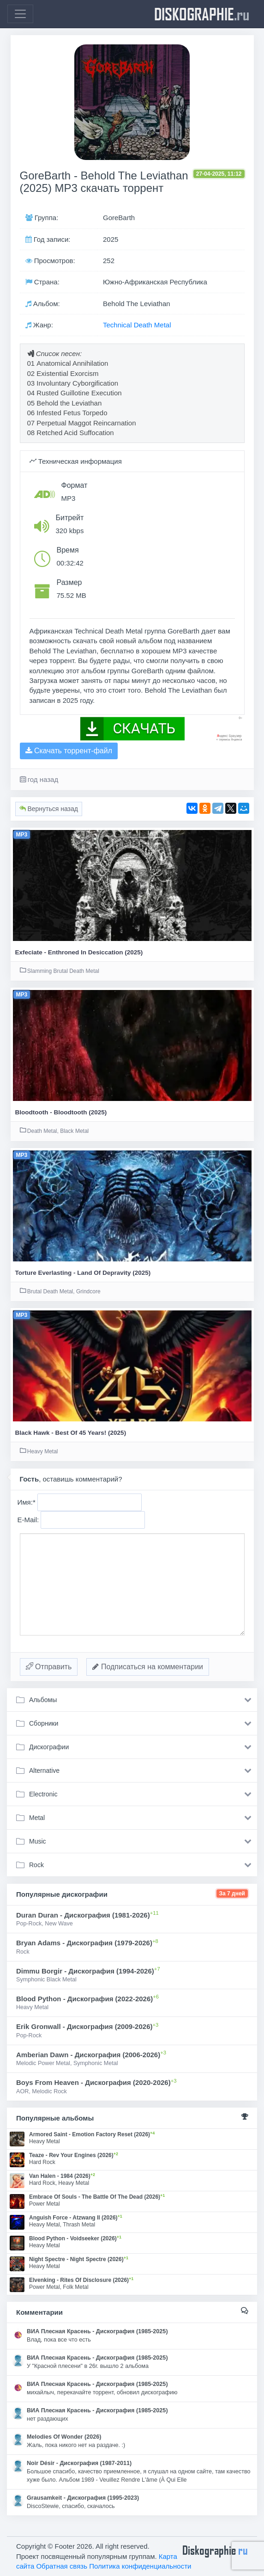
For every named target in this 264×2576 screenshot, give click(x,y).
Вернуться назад (48, 808)
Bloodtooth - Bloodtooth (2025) (61, 1112)
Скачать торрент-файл (68, 751)
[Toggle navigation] (20, 14)
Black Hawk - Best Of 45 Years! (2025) (70, 1432)
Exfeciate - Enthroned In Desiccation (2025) (79, 952)
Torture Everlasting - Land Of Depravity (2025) (83, 1272)
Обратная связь (61, 2566)
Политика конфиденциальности (140, 2566)
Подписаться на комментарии (147, 1667)
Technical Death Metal (137, 325)
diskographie (201, 14)
